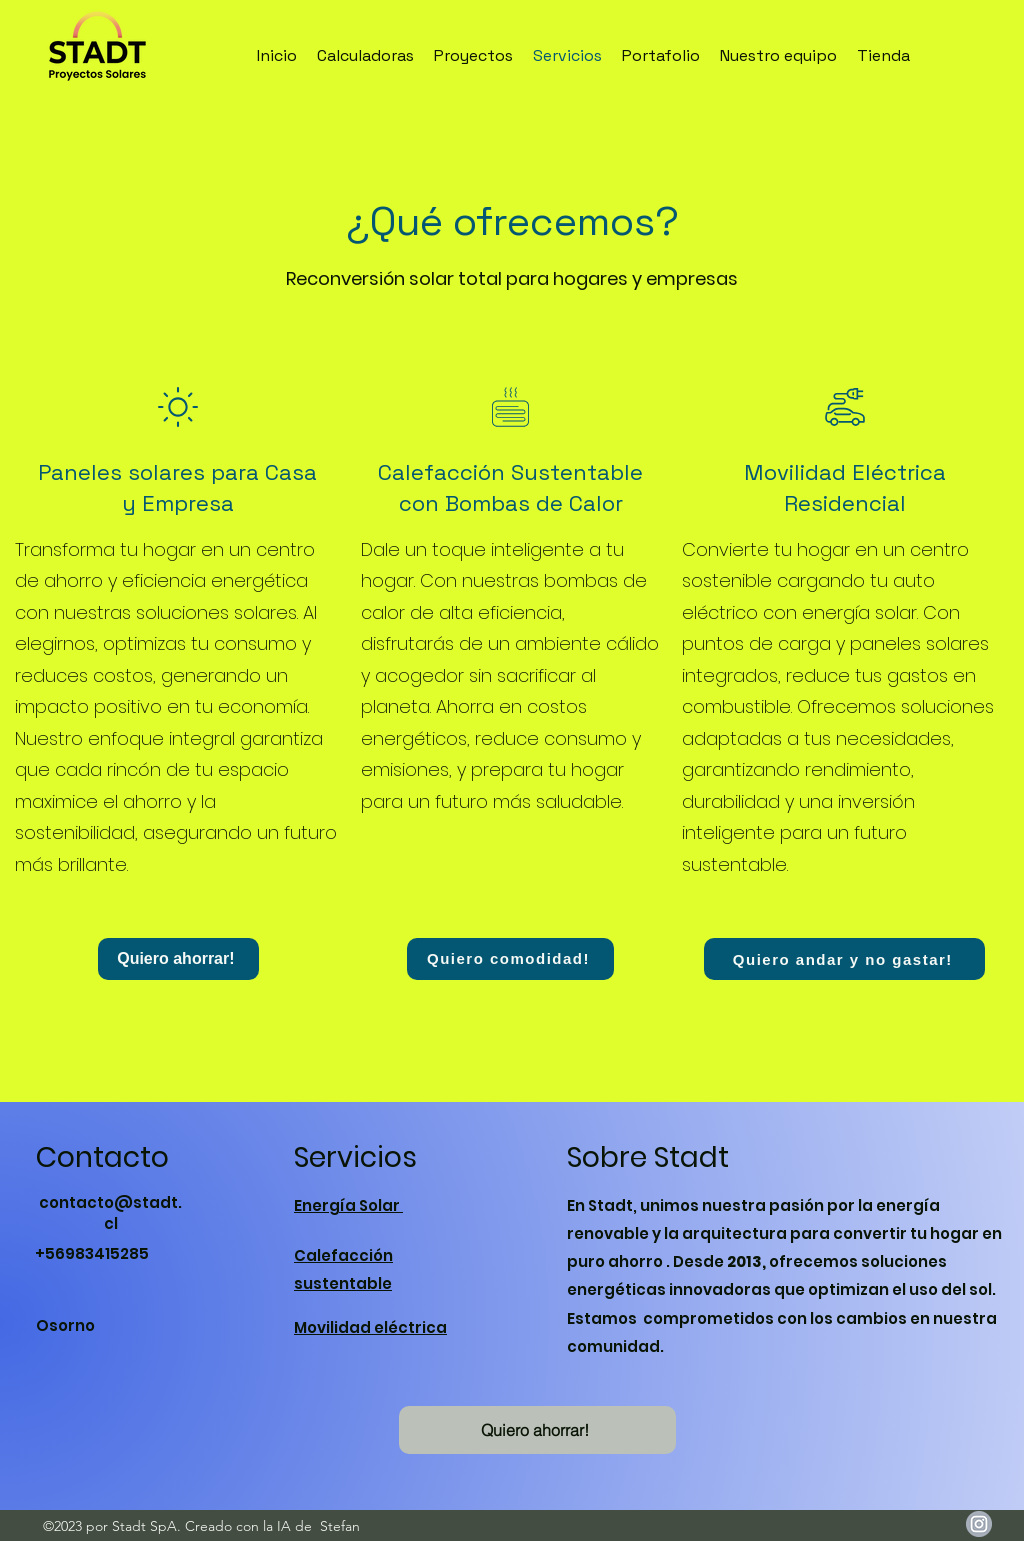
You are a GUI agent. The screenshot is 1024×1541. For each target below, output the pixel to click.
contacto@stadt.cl (110, 1213)
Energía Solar (348, 1205)
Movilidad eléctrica (370, 1327)
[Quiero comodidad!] (510, 959)
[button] (537, 1430)
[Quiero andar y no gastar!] (844, 959)
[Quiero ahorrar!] (178, 959)
